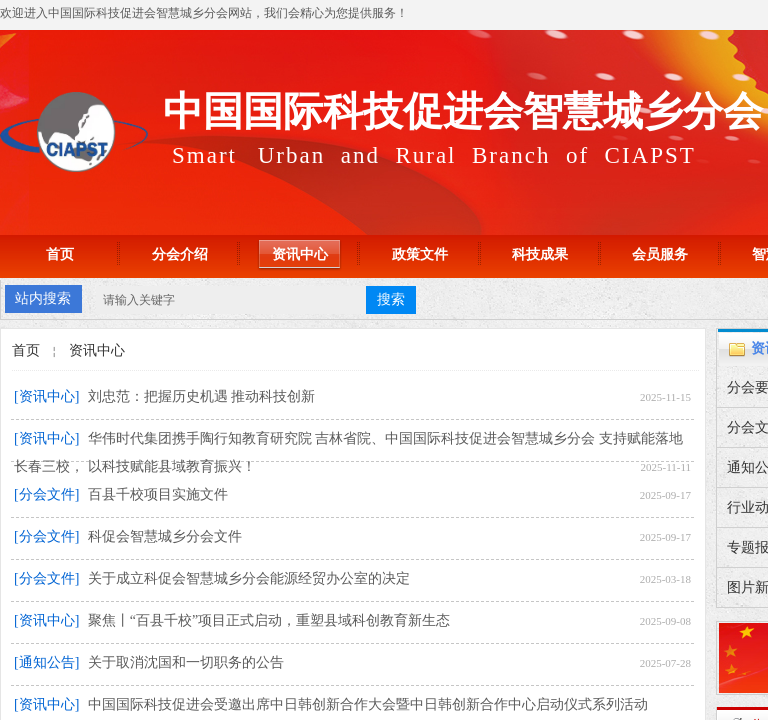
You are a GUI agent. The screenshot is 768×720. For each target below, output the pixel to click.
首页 (60, 254)
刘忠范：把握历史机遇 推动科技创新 (202, 396)
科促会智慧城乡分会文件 (165, 536)
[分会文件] (46, 494)
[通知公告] (46, 662)
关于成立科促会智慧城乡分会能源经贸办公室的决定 (249, 578)
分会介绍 (180, 254)
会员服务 (660, 254)
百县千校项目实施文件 (158, 494)
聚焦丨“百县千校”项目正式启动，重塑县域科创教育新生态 (269, 620)
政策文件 (420, 254)
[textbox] (231, 300)
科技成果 (540, 254)
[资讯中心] (46, 396)
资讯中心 (300, 254)
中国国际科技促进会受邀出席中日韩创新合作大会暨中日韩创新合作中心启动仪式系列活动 (368, 704)
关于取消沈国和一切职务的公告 (186, 662)
